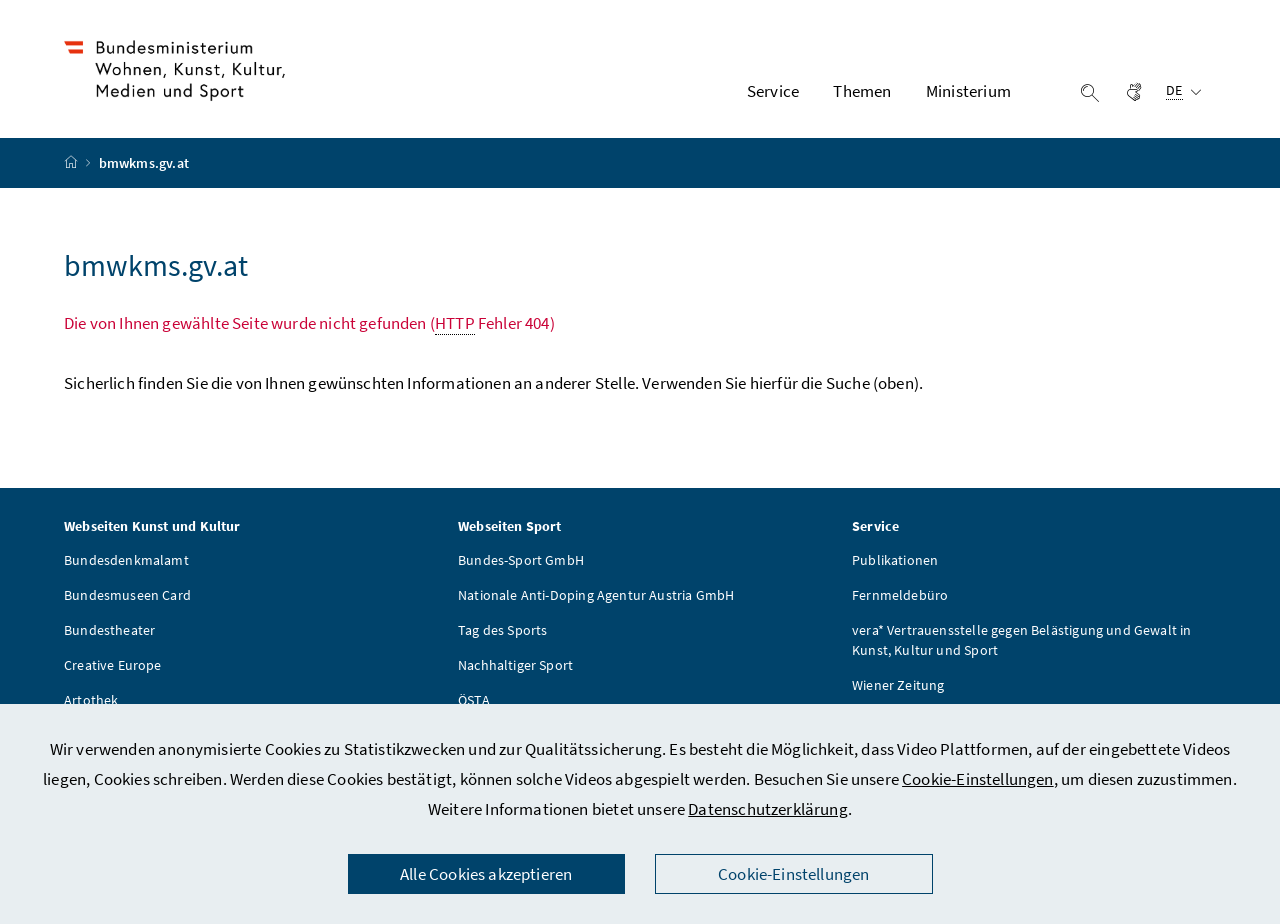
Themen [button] (862, 91)
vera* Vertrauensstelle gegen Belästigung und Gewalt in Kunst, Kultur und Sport (1022, 640)
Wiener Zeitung (898, 685)
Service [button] (773, 91)
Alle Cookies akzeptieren (486, 874)
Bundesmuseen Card (127, 595)
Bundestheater (109, 630)
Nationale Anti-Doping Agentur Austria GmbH (596, 595)
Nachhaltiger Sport (515, 665)
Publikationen (895, 560)
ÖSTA (474, 700)
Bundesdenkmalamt (126, 560)
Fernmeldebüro (900, 595)
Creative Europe (113, 665)
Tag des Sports (502, 630)
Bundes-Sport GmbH (521, 560)
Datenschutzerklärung (768, 809)
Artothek (91, 700)
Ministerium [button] (968, 91)
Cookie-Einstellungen (978, 779)
